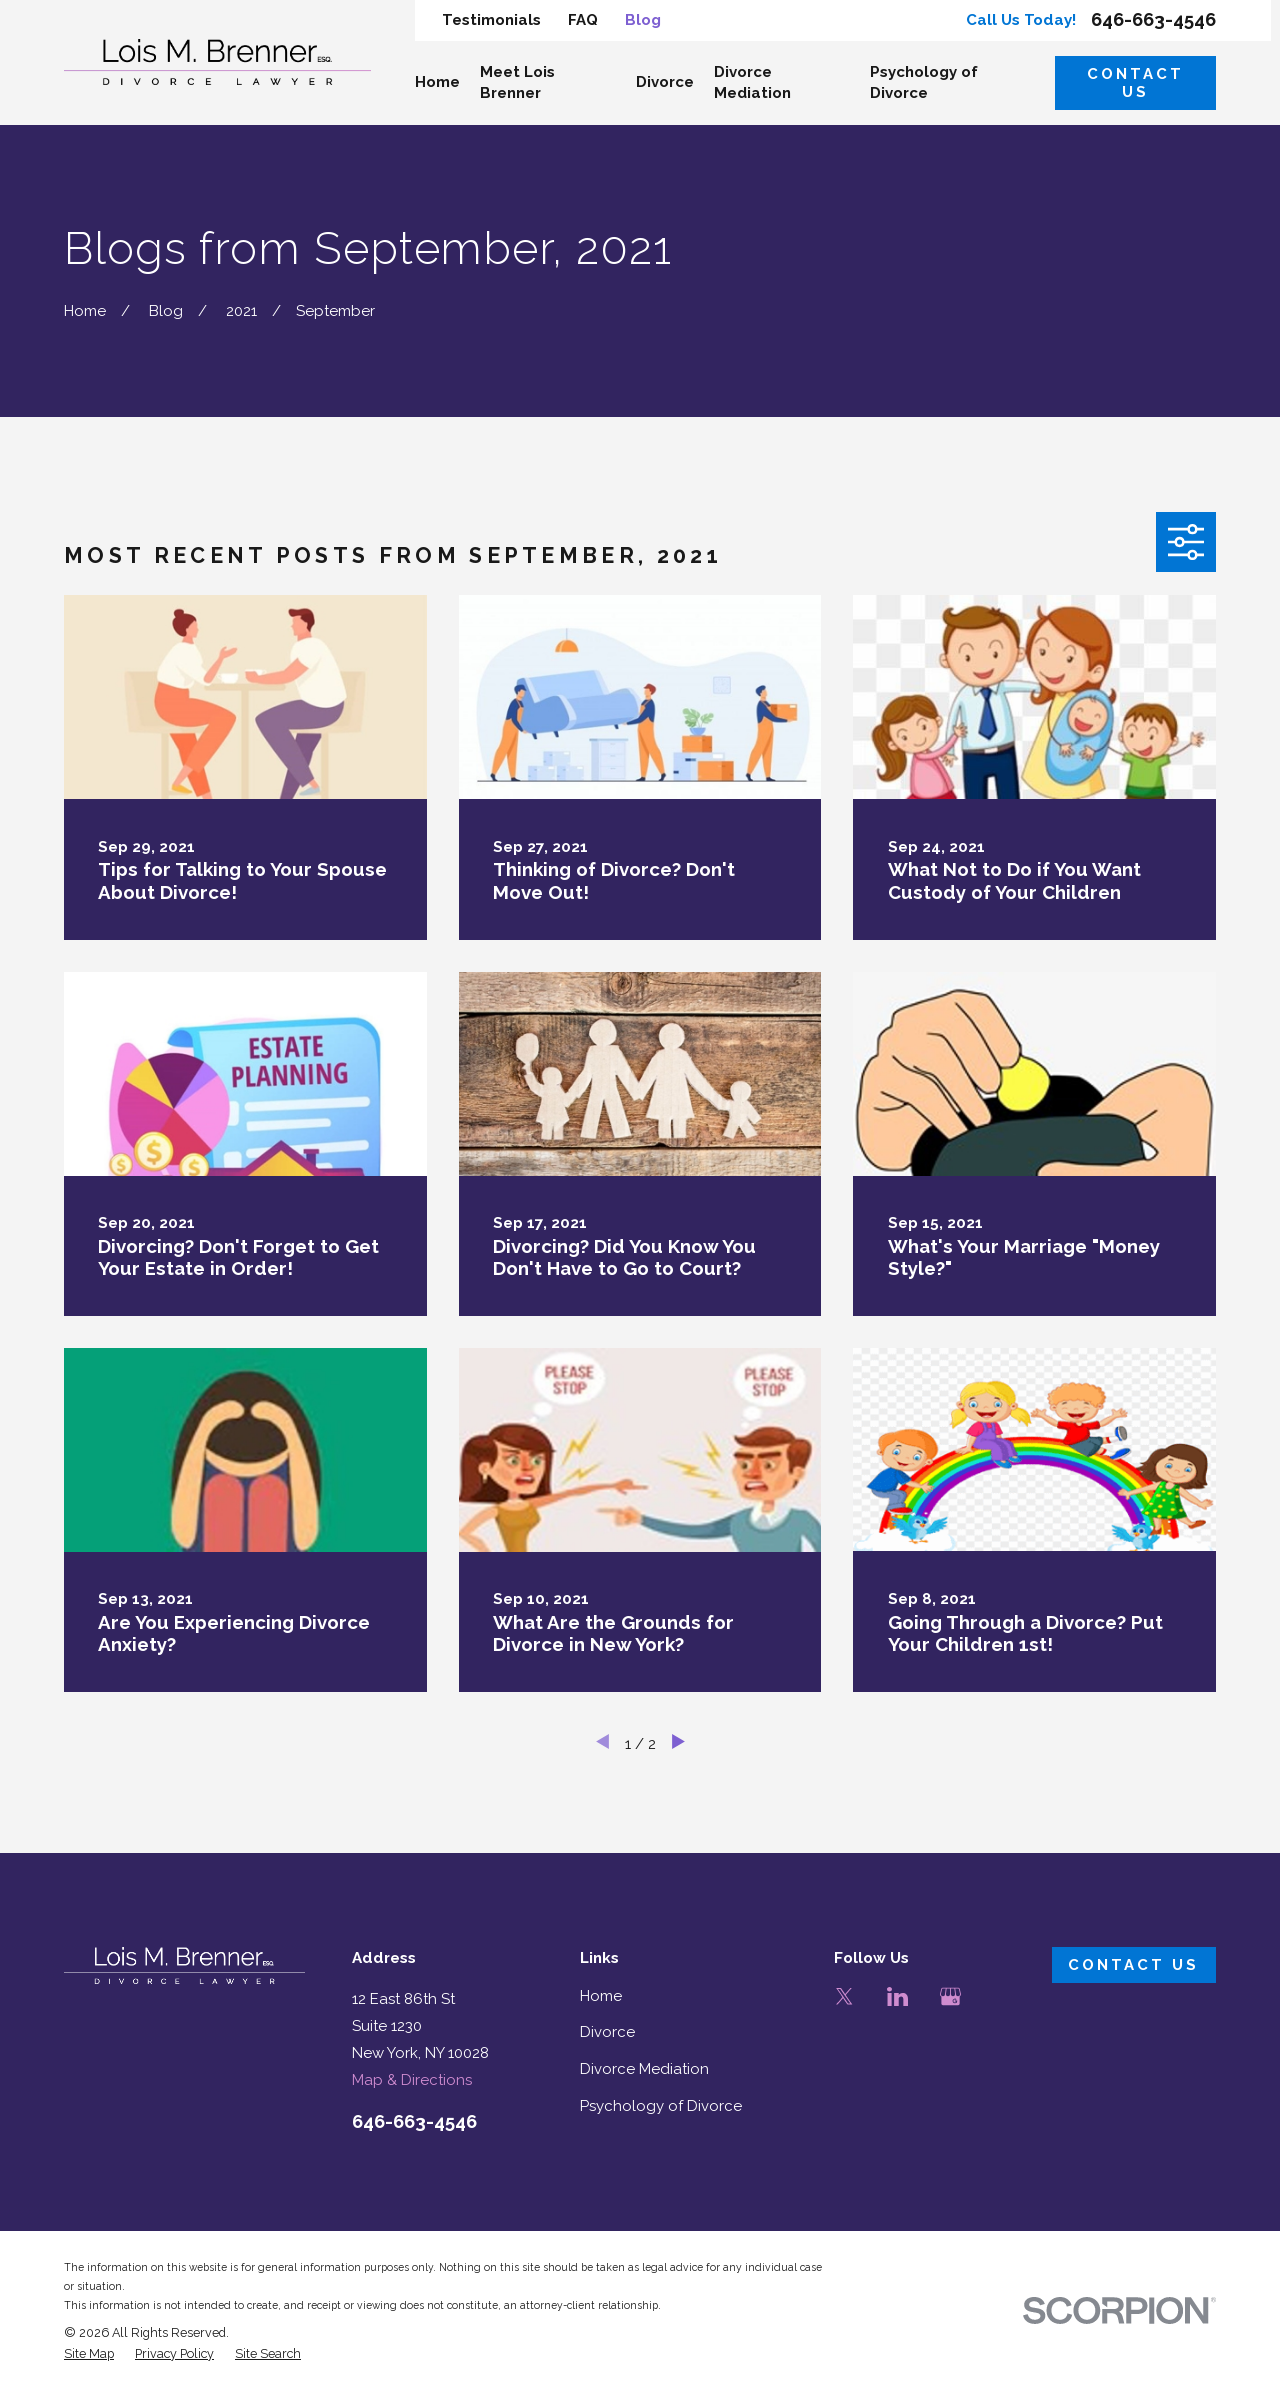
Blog (643, 20)
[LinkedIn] (897, 1996)
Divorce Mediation (644, 2069)
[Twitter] (844, 1996)
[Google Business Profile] (950, 1996)
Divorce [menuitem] (665, 82)
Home (601, 1996)
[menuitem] (89, 2354)
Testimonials (491, 20)
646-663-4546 (1153, 20)
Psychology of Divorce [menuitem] (924, 82)
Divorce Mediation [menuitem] (752, 82)
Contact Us (1135, 83)
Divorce (607, 2032)
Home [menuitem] (437, 82)
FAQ (583, 20)
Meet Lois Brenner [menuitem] (517, 82)
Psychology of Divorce (661, 2106)
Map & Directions (412, 2080)
